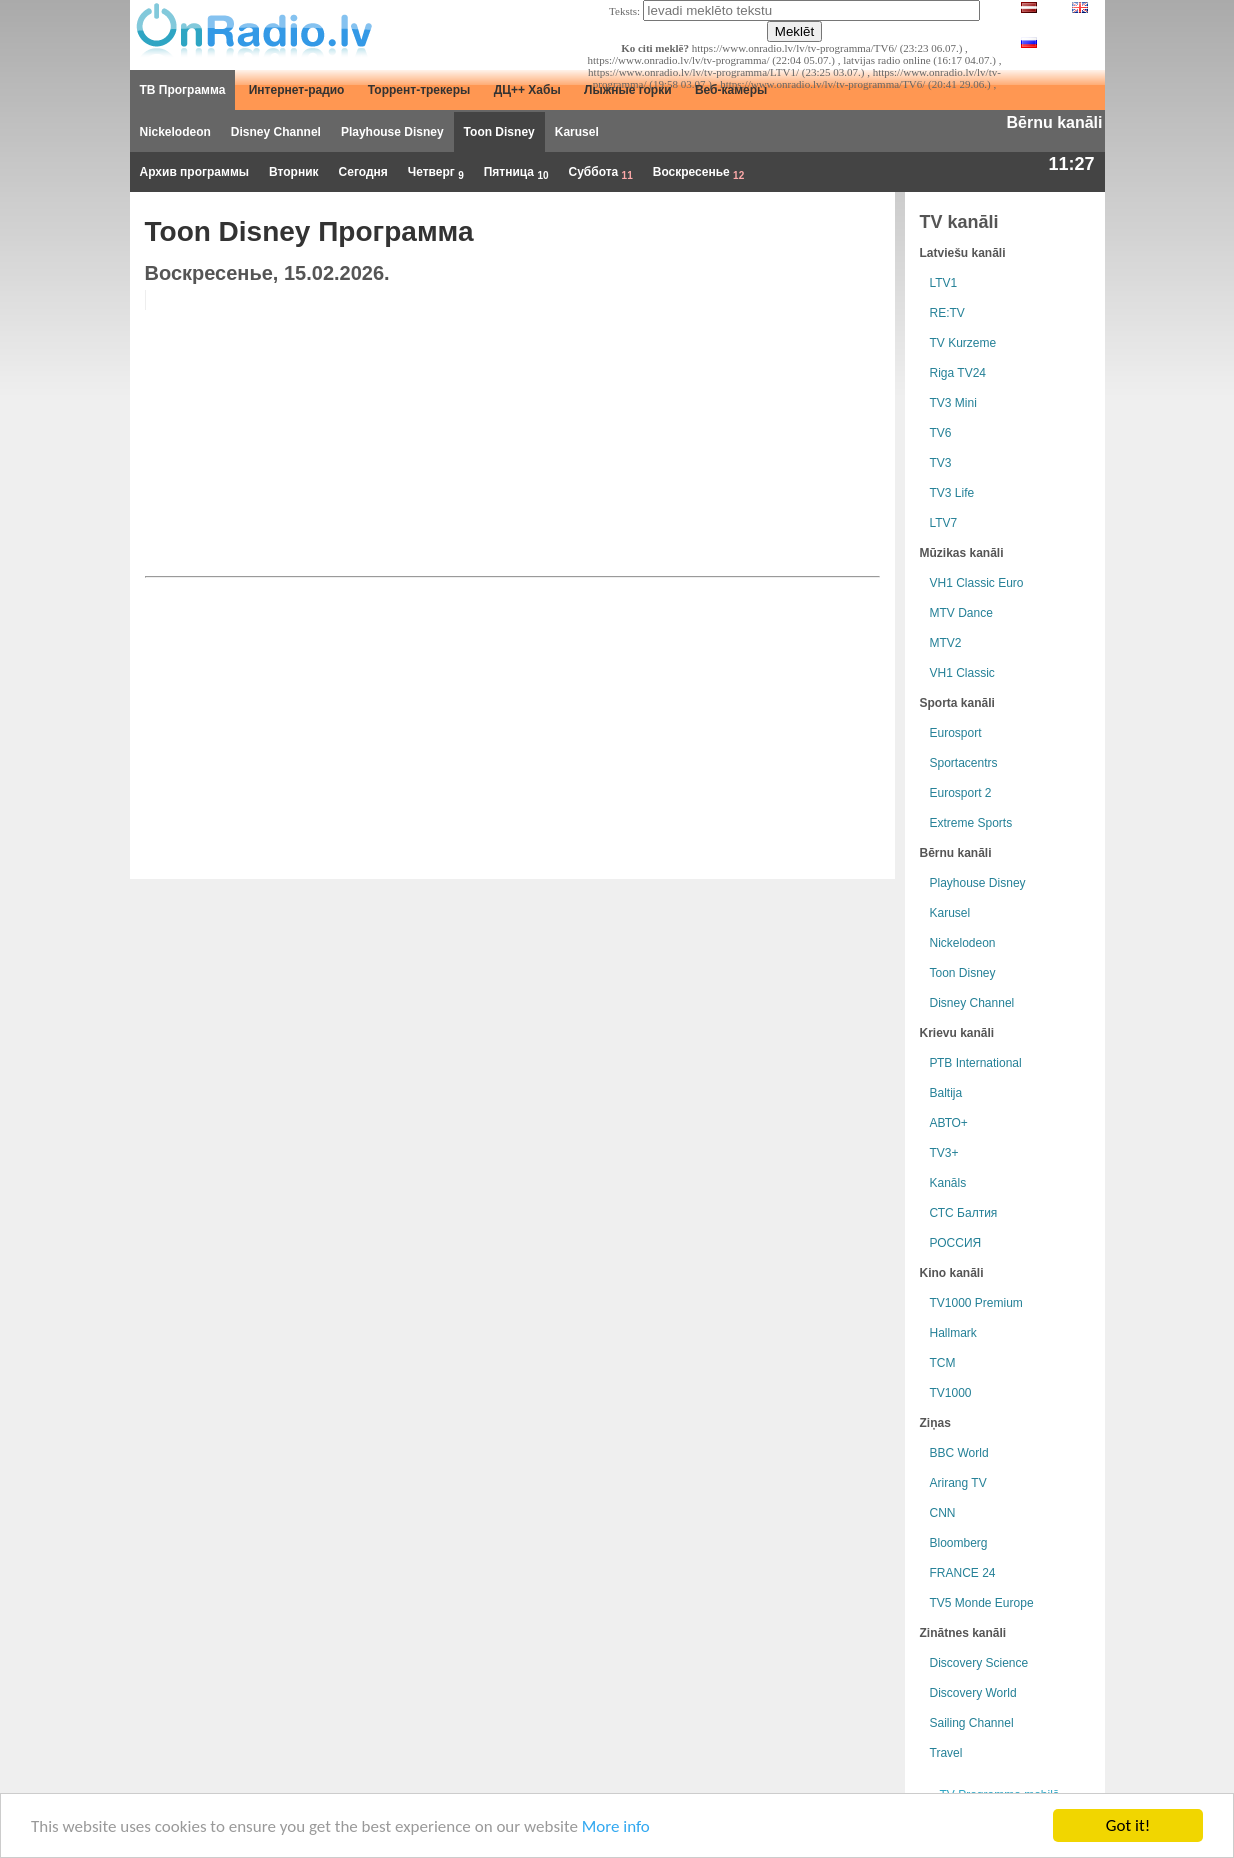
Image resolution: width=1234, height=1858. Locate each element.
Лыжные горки (628, 90)
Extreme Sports (971, 823)
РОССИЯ (956, 1243)
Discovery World (973, 1693)
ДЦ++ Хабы (527, 90)
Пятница (516, 173)
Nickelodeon (175, 132)
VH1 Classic (962, 673)
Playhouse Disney (392, 132)
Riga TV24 (958, 373)
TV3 (941, 463)
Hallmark (953, 1333)
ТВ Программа (183, 90)
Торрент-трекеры (419, 90)
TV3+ (944, 1153)
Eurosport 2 (961, 793)
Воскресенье (698, 173)
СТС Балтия (964, 1213)
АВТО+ (949, 1123)
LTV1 (944, 283)
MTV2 (946, 643)
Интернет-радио (297, 90)
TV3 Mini (953, 403)
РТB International (976, 1063)
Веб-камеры (731, 90)
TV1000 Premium (976, 1303)
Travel (946, 1753)
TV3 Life (952, 493)
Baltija (946, 1093)
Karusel (577, 132)
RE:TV (947, 313)
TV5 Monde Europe (982, 1603)
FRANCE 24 (963, 1573)
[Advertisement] (727, 430)
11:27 (1071, 164)
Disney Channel (276, 132)
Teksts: (624, 11)
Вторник (294, 172)
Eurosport (956, 733)
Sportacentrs (964, 763)
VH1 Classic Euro (977, 583)
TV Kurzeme (963, 343)
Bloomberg (959, 1543)
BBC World (959, 1453)
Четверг (436, 173)
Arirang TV (958, 1483)
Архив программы (195, 172)
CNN (943, 1513)
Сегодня (363, 172)
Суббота (601, 173)
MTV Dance (961, 613)
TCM (943, 1363)
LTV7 (944, 523)
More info (616, 1826)
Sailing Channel (972, 1723)
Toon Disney (499, 132)
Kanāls (948, 1183)
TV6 (941, 433)
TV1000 (951, 1393)
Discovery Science (979, 1663)
